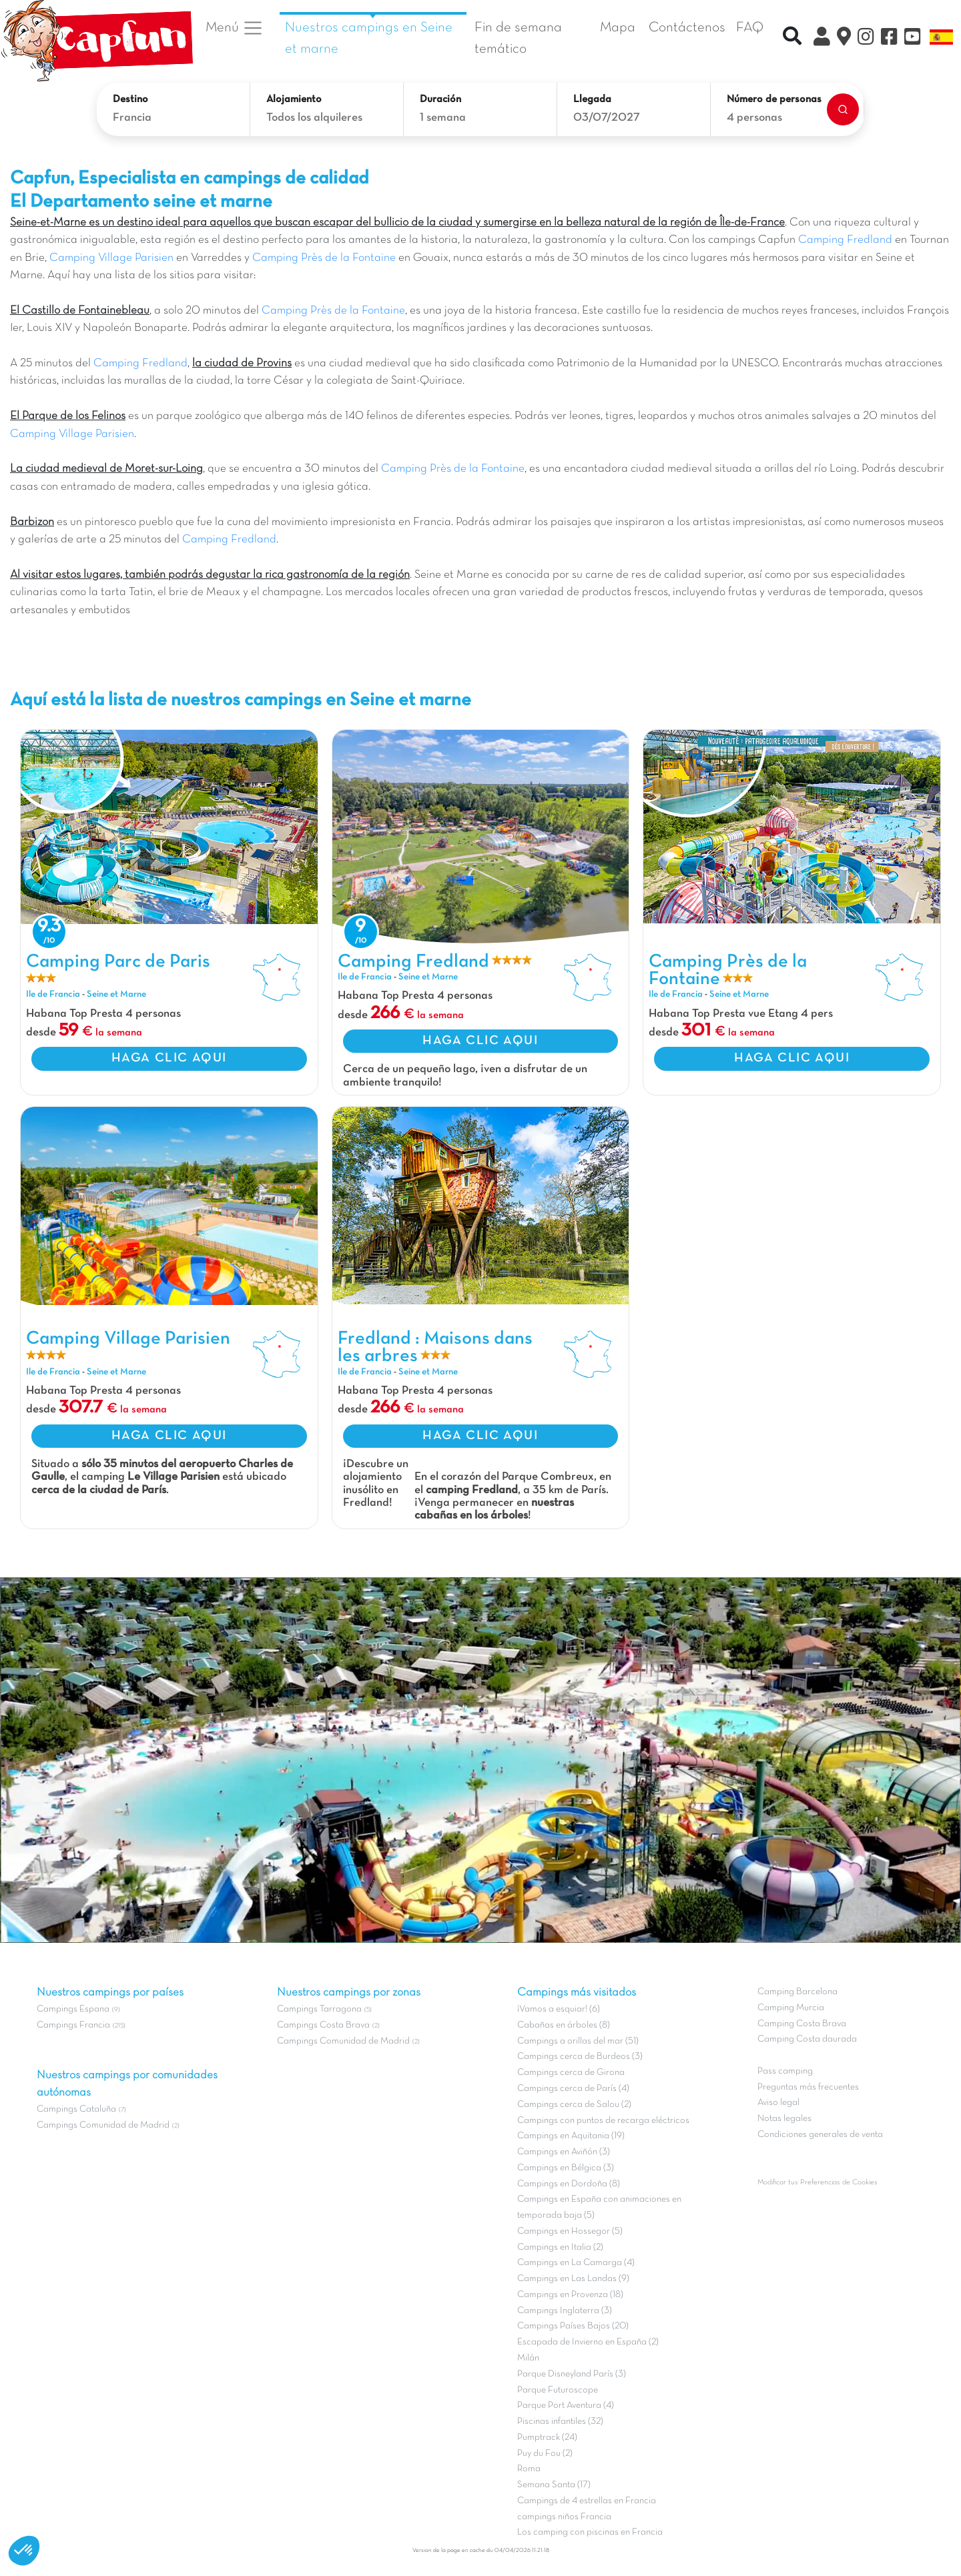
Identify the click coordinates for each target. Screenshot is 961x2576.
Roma (529, 2469)
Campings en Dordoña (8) (568, 2184)
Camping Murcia (790, 2008)
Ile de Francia (53, 994)
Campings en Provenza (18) (570, 2294)
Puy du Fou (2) (545, 2453)
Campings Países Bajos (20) (573, 2326)
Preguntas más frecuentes (808, 2087)
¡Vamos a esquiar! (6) (558, 2009)
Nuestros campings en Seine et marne (368, 38)
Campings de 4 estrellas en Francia (586, 2501)
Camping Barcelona (797, 1992)
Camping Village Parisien (111, 258)
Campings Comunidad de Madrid (103, 2125)
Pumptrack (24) (547, 2437)
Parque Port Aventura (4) (565, 2405)
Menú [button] (235, 28)
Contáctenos (687, 27)
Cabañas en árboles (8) (563, 2025)
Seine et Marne (116, 994)
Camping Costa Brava (801, 2024)
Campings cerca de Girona (571, 2072)
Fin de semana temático (518, 38)
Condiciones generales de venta (820, 2134)
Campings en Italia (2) (560, 2247)
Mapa (617, 27)
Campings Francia (73, 2025)
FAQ (749, 27)
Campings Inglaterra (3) (564, 2310)
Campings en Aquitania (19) (571, 2136)
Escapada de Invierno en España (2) (588, 2342)
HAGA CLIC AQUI (169, 1058)
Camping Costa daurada (807, 2039)
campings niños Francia (564, 2517)
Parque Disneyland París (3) (571, 2374)
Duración (440, 99)
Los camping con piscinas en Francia (590, 2532)
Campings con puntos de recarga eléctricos (603, 2120)
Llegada (592, 99)
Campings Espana (73, 2009)
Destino (130, 99)
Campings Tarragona (319, 2009)
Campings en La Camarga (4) (576, 2262)
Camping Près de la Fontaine (324, 258)
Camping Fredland (845, 240)
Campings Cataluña (76, 2109)
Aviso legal (778, 2102)
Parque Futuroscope (557, 2390)
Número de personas (774, 99)
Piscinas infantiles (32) (560, 2421)
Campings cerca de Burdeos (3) (580, 2056)
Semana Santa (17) (554, 2485)
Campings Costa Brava (323, 2025)
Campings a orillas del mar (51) (578, 2041)
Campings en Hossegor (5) (570, 2231)
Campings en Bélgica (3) (565, 2168)
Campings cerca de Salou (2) (574, 2104)
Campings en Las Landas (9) (573, 2278)
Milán (528, 2358)
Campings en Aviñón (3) (563, 2152)
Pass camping (785, 2071)
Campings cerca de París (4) (573, 2088)
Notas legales (784, 2118)
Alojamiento (294, 99)
